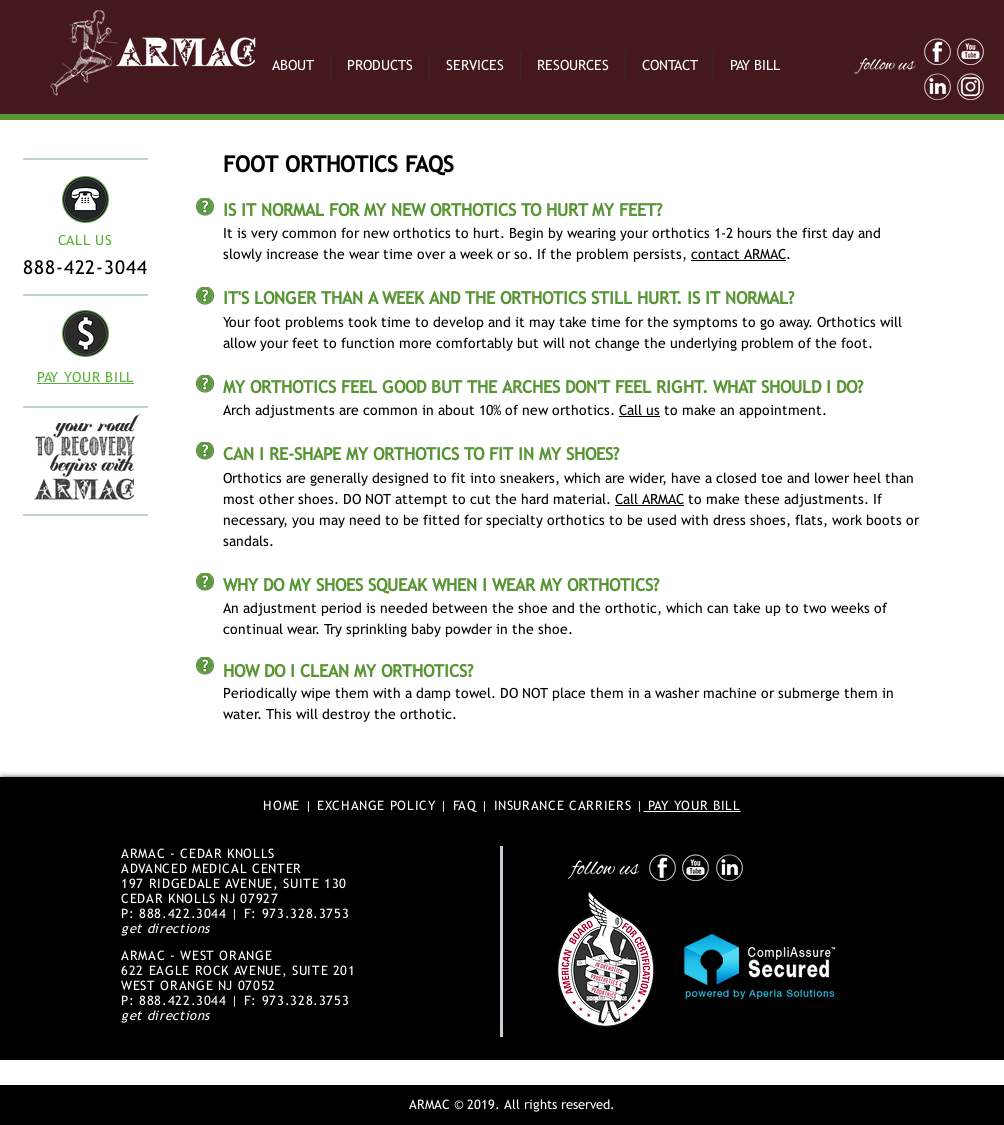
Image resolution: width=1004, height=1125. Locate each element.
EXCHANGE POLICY (376, 805)
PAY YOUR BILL (692, 805)
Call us (639, 410)
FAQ (465, 805)
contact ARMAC (738, 254)
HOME (281, 805)
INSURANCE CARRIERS (563, 805)
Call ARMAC (649, 499)
